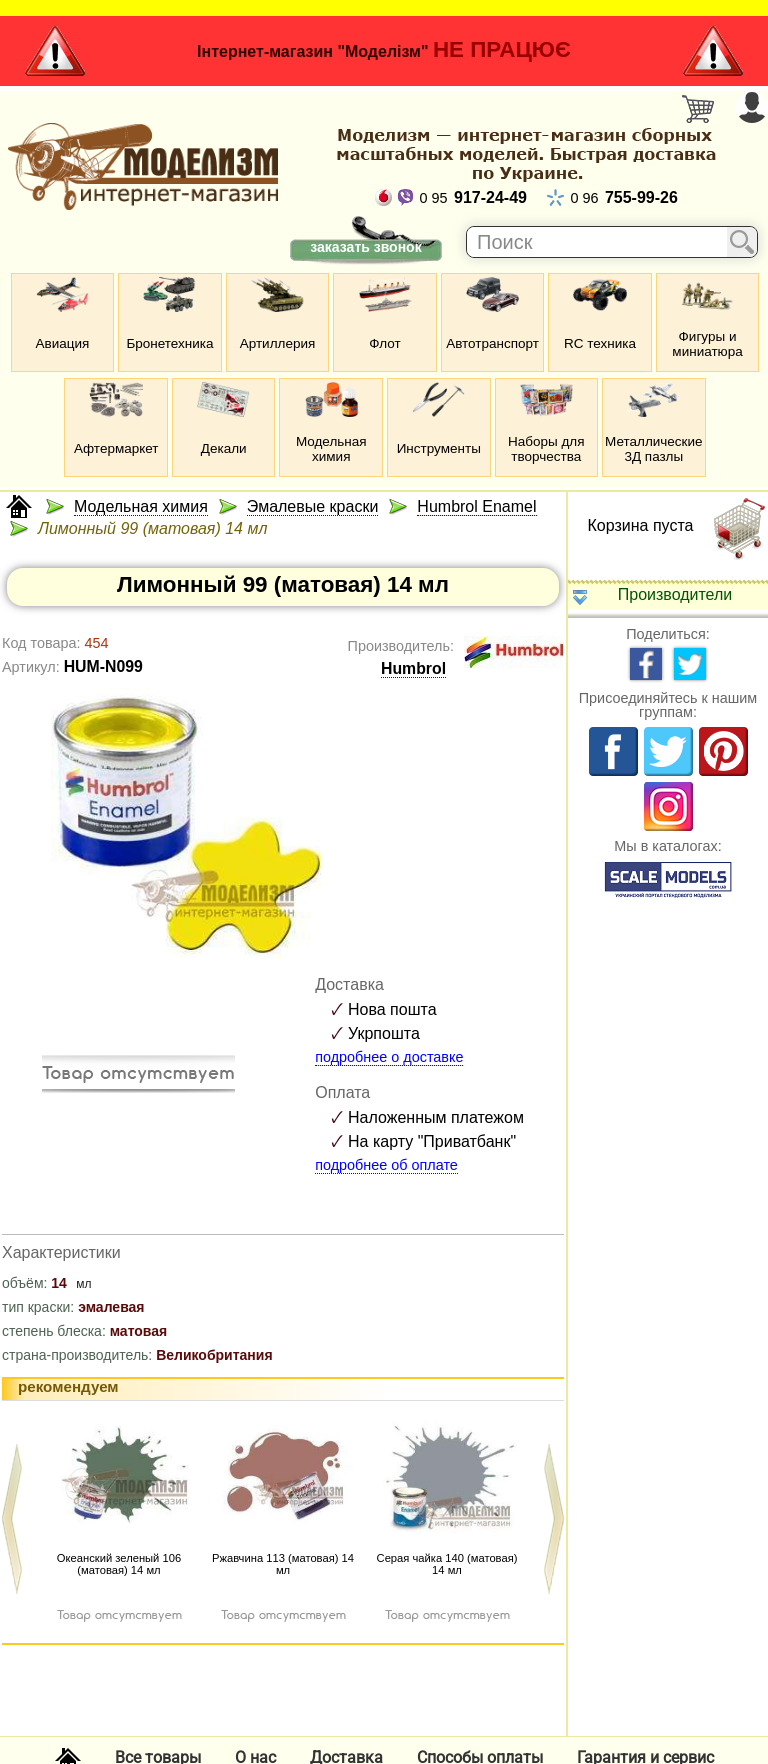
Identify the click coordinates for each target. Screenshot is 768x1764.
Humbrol (413, 668)
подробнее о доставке (389, 1057)
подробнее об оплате (386, 1165)
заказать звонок (365, 247)
